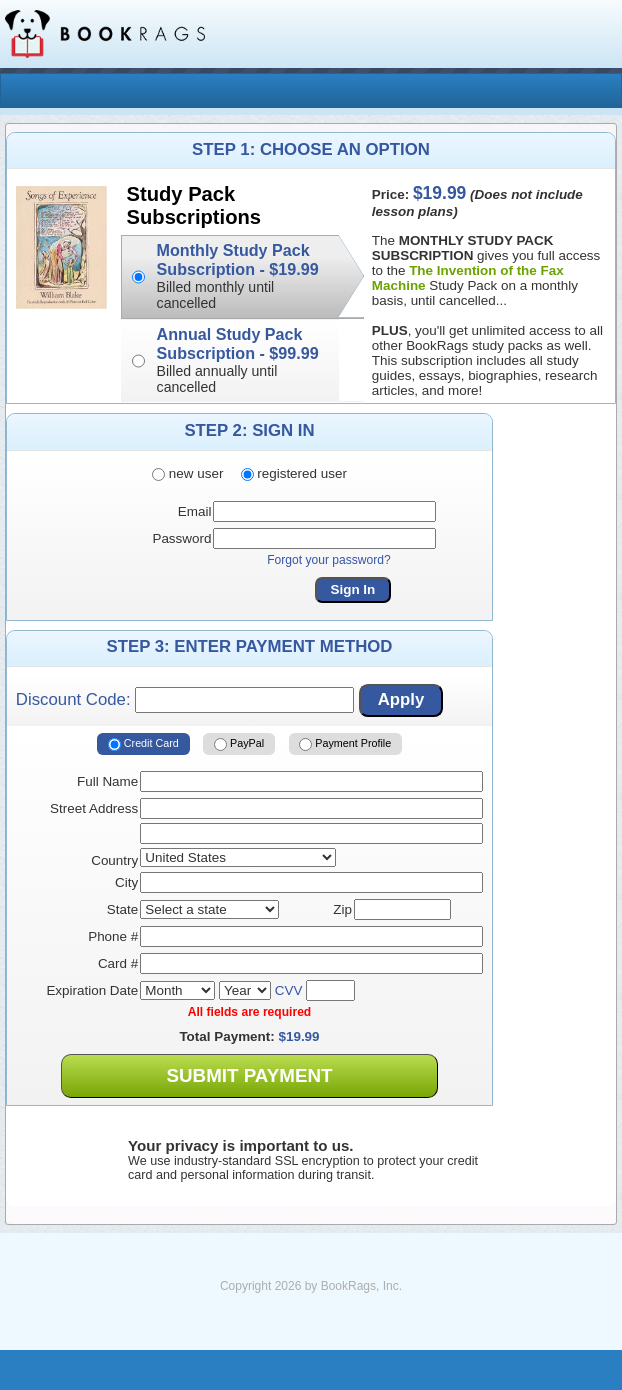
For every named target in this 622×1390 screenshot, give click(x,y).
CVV (289, 990)
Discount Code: (185, 700)
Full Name (107, 781)
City (126, 882)
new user (187, 473)
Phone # (113, 936)
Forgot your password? (329, 560)
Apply (401, 699)
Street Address (94, 808)
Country (114, 860)
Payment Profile (345, 744)
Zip (342, 909)
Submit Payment (249, 1075)
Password (181, 538)
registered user (294, 473)
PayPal (239, 744)
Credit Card (143, 744)
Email (195, 511)
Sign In (353, 589)
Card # (118, 963)
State (122, 909)
